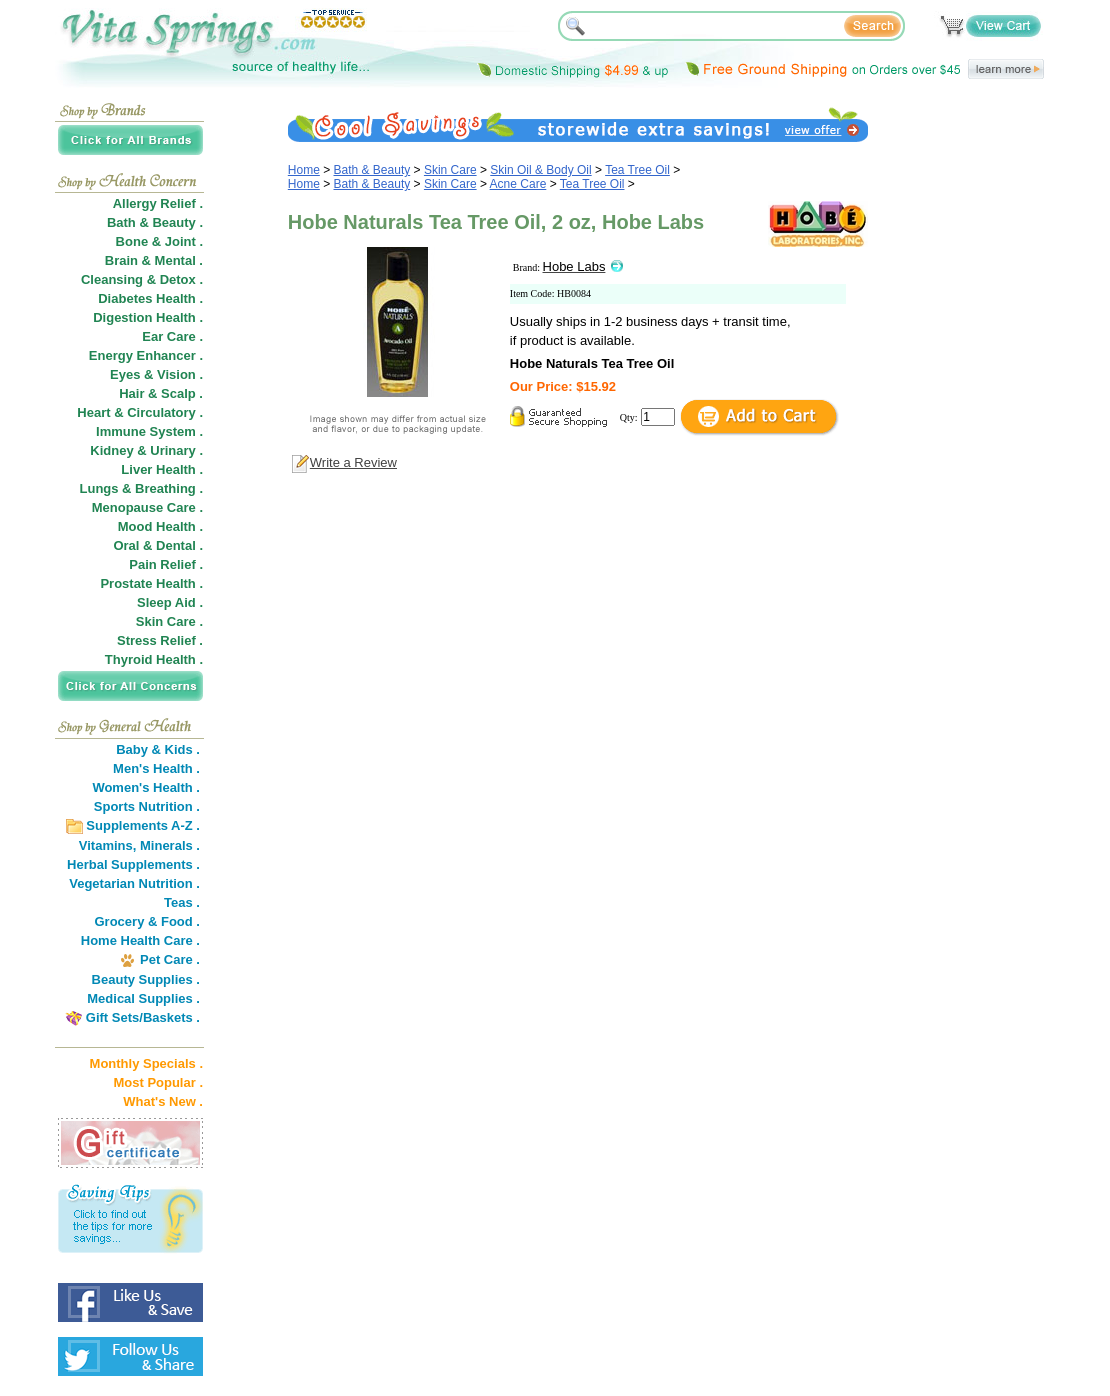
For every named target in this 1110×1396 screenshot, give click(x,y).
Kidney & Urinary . (146, 450)
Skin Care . (169, 621)
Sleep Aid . (170, 602)
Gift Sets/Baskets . (143, 1017)
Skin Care (450, 170)
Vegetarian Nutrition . (134, 883)
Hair (131, 393)
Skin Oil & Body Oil (540, 170)
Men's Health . (156, 768)
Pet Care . (170, 959)
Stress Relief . (160, 640)
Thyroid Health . (154, 659)
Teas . (182, 902)
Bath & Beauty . (155, 222)
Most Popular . (158, 1082)
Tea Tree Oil (637, 170)
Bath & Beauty (372, 170)
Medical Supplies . (143, 998)
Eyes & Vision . (156, 374)
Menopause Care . (147, 507)
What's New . (163, 1101)
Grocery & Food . (147, 921)
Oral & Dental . (158, 545)
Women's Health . (146, 787)
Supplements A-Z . (143, 825)
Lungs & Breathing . (142, 488)
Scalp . (182, 393)
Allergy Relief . (158, 203)
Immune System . (149, 431)
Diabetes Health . (150, 298)
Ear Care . (172, 336)
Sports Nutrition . (147, 806)
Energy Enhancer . (146, 355)
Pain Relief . (166, 564)
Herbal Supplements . (133, 864)
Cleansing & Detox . (142, 279)
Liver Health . (162, 469)
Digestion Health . (148, 317)
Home (304, 170)
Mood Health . (160, 526)
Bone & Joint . (159, 241)
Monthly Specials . (146, 1063)
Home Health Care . (140, 940)
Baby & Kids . (158, 749)
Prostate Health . (151, 583)
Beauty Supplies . (146, 979)
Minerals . (170, 845)
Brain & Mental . (154, 260)
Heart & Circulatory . (140, 412)
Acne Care (518, 184)
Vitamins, (108, 845)
